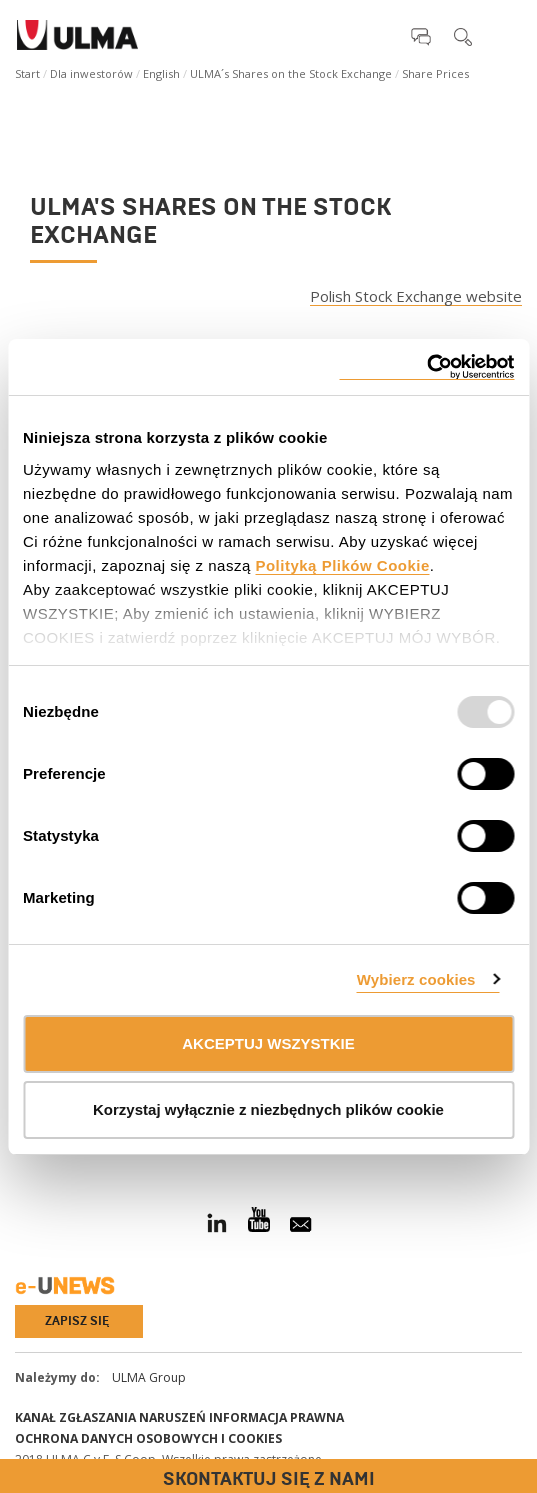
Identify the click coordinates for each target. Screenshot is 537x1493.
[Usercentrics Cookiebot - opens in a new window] (426, 367)
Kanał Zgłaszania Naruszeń (110, 1417)
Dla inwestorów (91, 73)
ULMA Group (149, 1377)
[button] (421, 36)
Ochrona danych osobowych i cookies (148, 1438)
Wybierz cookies (416, 979)
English (161, 73)
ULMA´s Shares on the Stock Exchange (291, 73)
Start (27, 73)
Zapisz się (77, 1321)
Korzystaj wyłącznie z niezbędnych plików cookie (268, 1109)
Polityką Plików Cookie (342, 565)
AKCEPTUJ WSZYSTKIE (268, 1043)
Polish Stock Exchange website (416, 296)
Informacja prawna (276, 1417)
